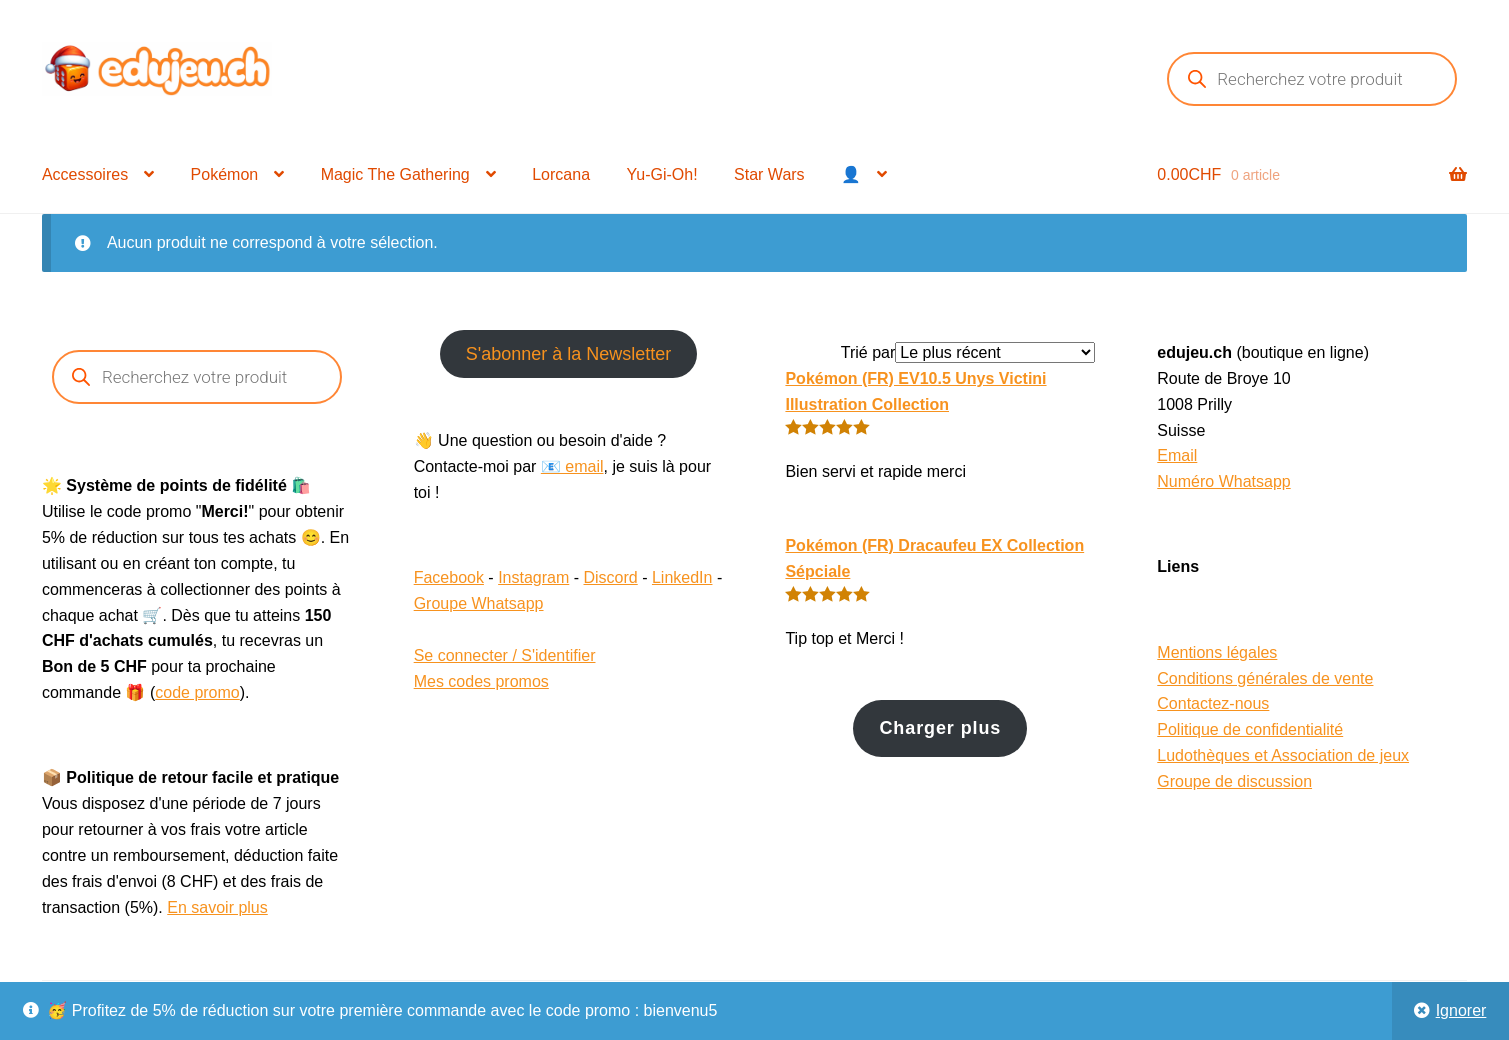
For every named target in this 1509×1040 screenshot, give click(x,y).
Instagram (533, 577)
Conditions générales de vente (1265, 678)
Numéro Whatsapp (1223, 481)
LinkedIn (682, 577)
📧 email (572, 466)
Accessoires (85, 174)
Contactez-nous (1213, 703)
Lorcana (561, 174)
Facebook (449, 577)
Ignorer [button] (1461, 1010)
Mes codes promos (481, 681)
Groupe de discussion (1234, 781)
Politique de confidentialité (1250, 729)
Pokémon (225, 174)
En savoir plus (217, 907)
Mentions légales (1217, 652)
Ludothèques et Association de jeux (1283, 755)
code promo (197, 692)
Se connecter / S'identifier (505, 655)
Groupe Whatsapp (479, 603)
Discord (611, 577)
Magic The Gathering (395, 174)
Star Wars (769, 174)
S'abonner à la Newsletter (569, 354)
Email (1177, 455)
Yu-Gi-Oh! (661, 174)
